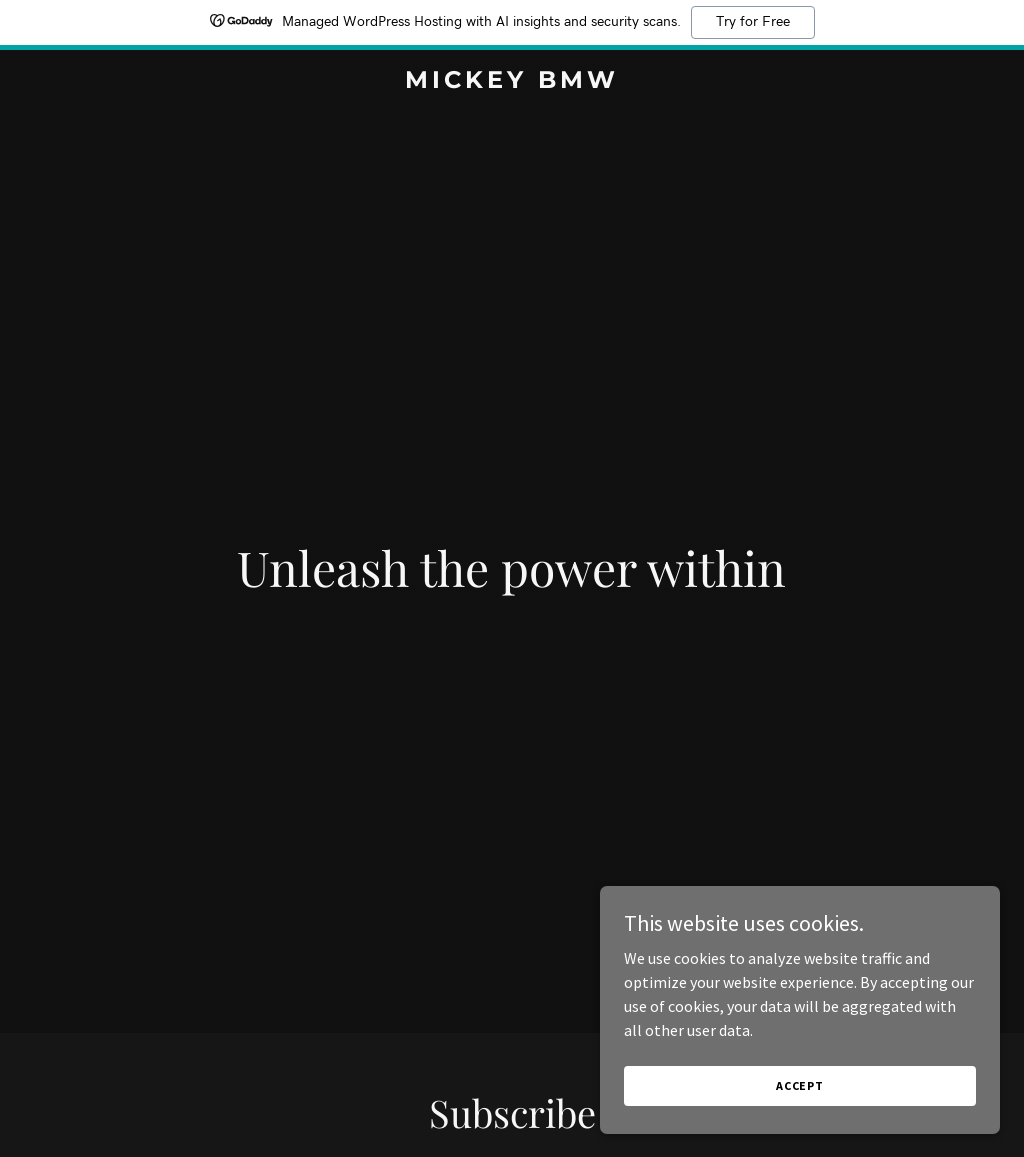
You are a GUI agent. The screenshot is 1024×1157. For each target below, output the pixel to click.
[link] (511, 82)
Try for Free (753, 22)
